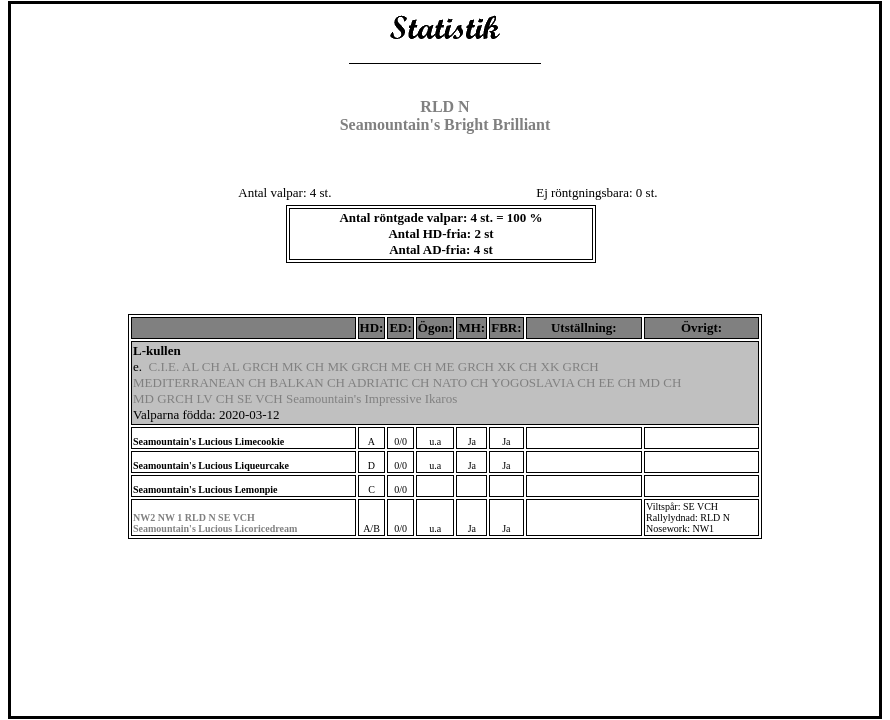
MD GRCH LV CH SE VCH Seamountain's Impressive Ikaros (295, 398)
